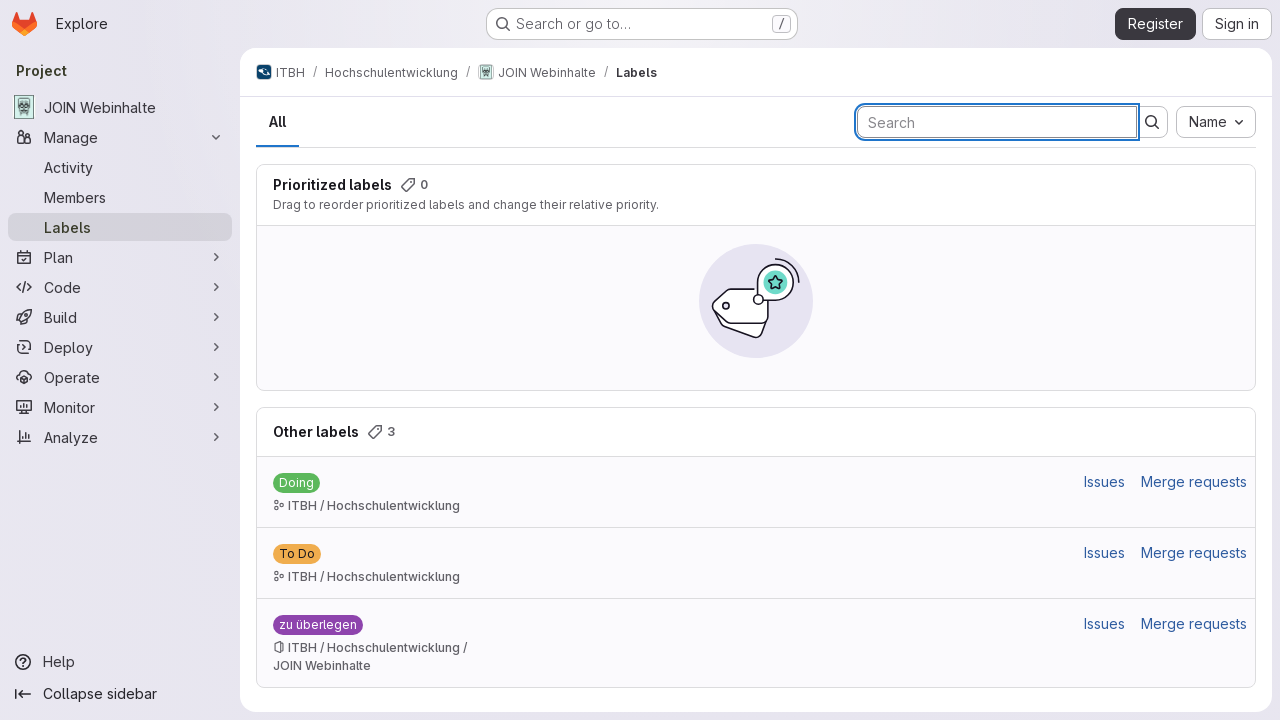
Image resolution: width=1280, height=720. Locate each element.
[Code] (120, 287)
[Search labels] (997, 122)
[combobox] (1216, 122)
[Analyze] (120, 437)
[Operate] (120, 377)
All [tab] (277, 121)
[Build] (120, 317)
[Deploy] (120, 347)
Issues (1104, 481)
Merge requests (1194, 481)
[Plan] (120, 257)
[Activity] (120, 167)
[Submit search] (1152, 122)
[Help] (120, 662)
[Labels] (120, 227)
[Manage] (120, 137)
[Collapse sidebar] (120, 694)
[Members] (120, 197)
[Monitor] (120, 407)
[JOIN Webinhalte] (120, 107)
